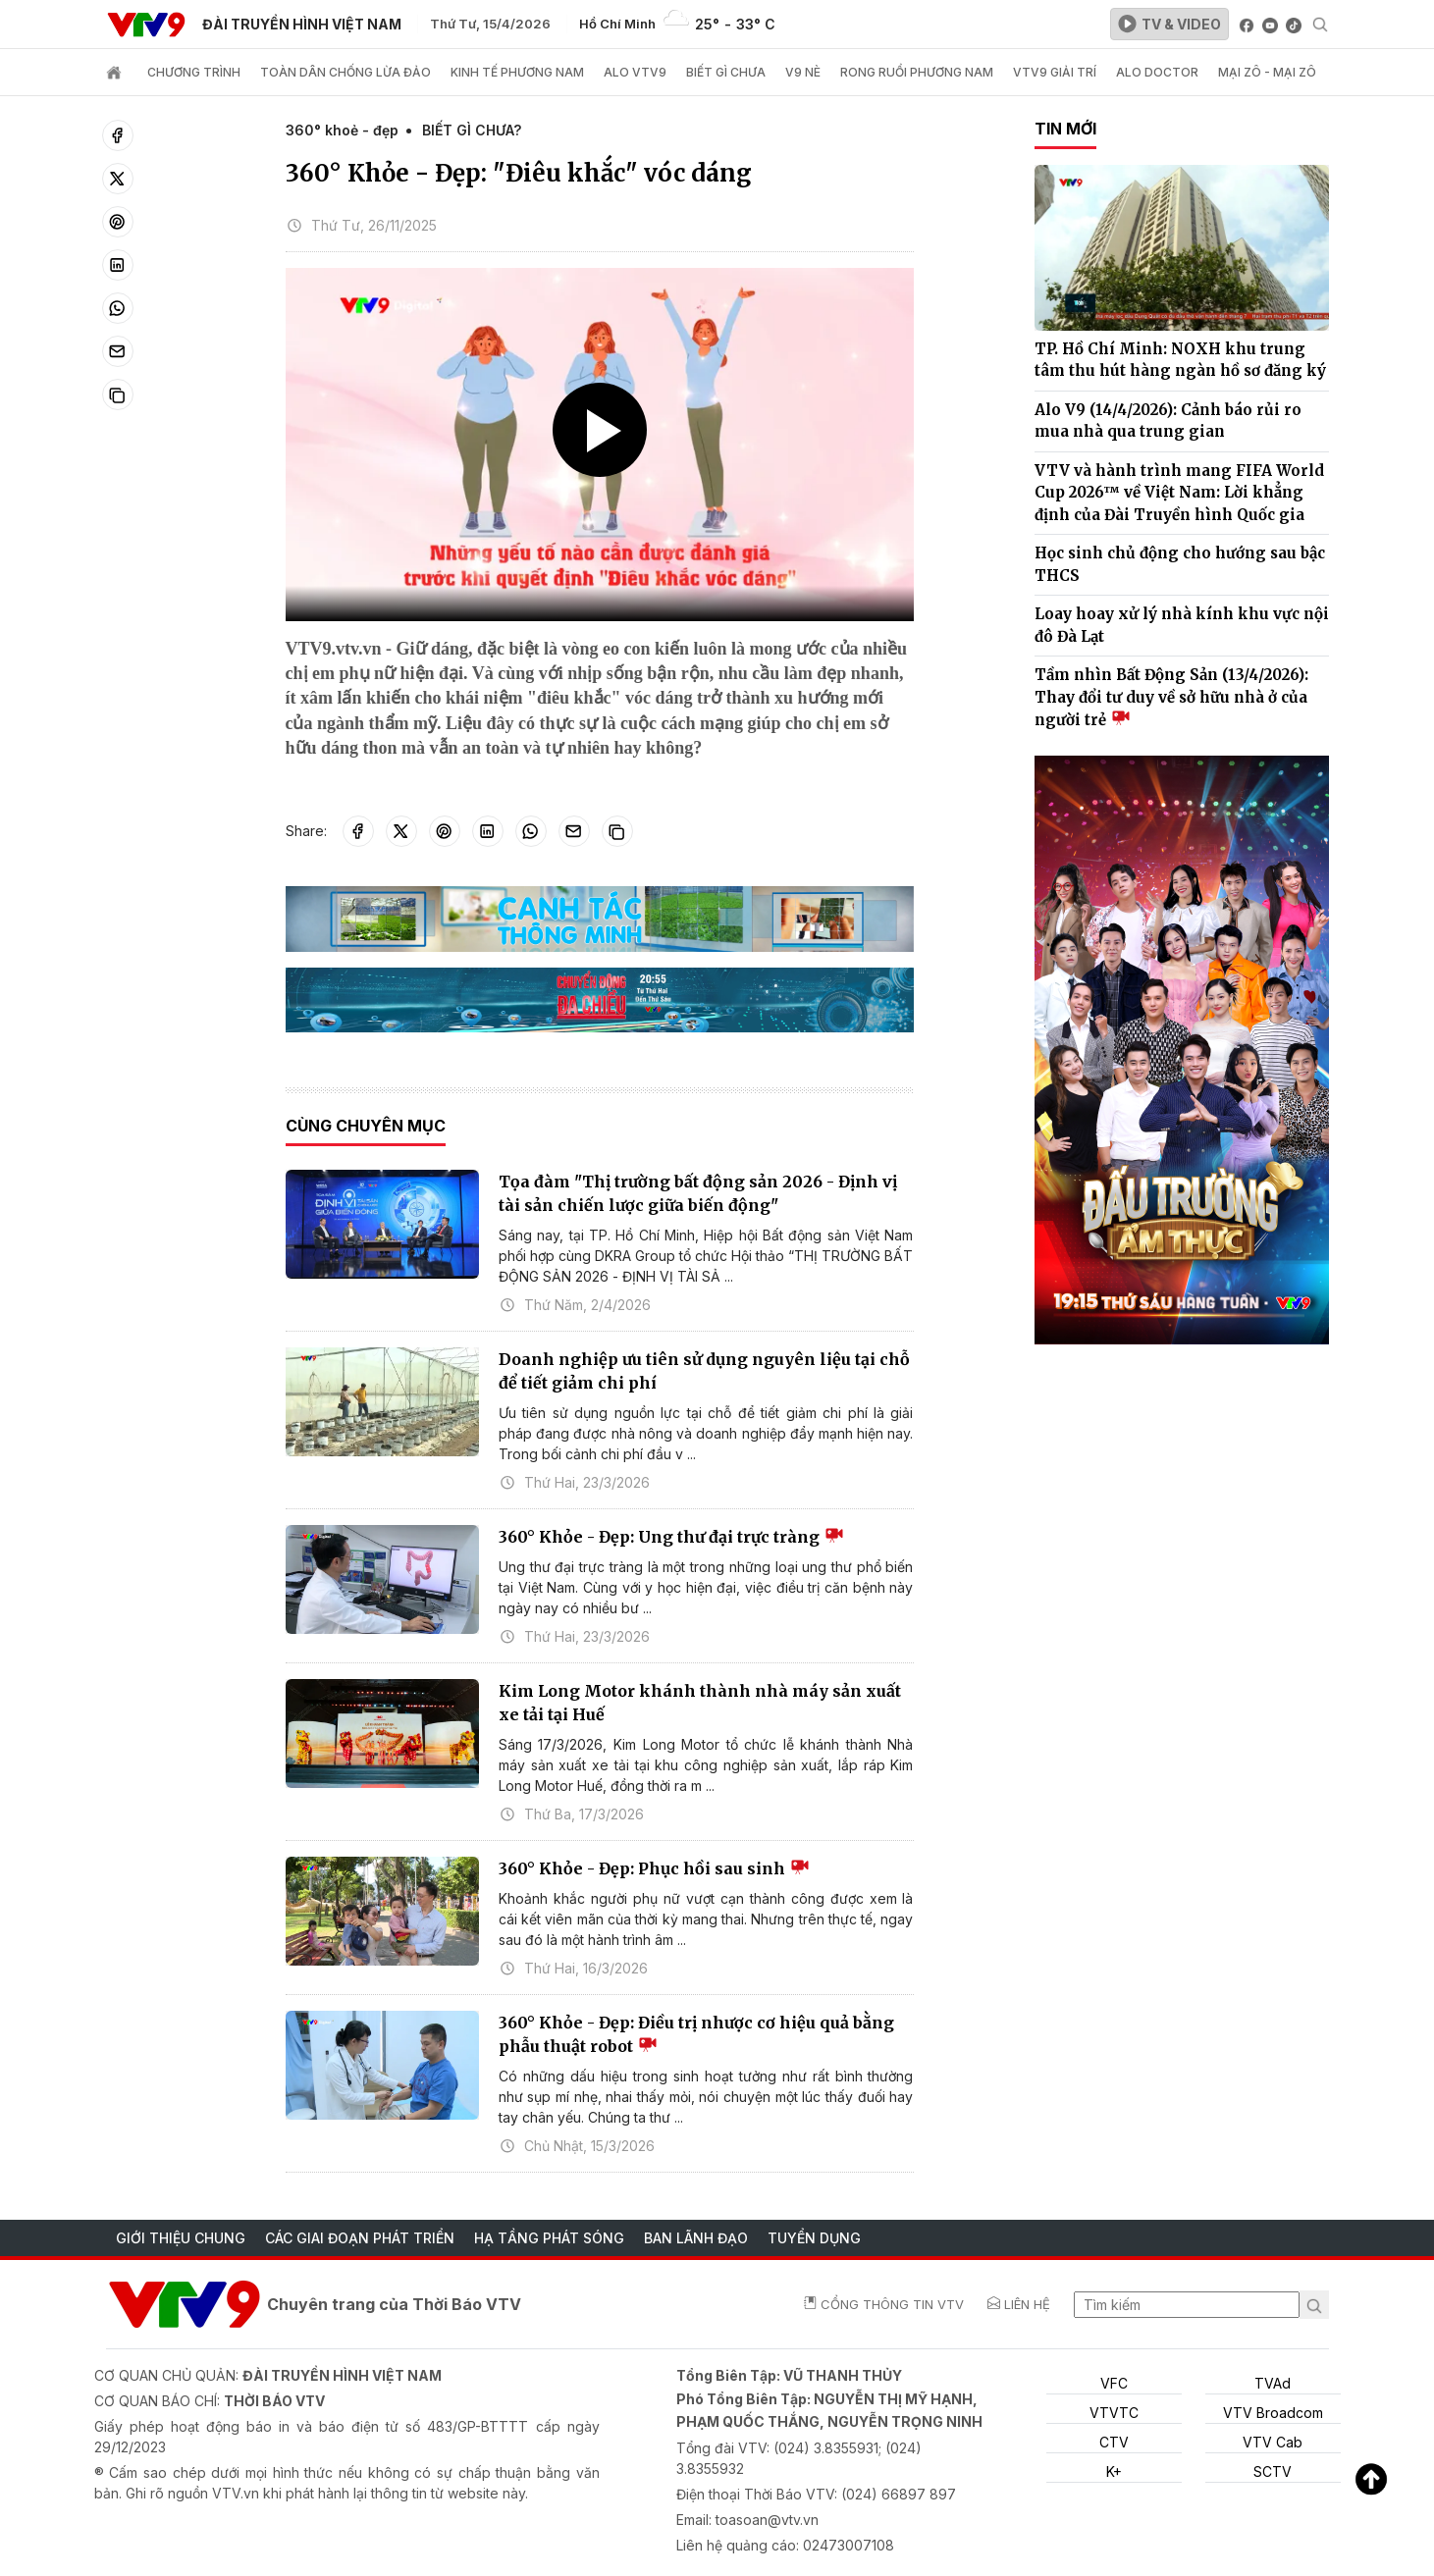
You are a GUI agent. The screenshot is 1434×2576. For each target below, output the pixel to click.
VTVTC (1114, 2412)
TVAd (1272, 2383)
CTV (1114, 2442)
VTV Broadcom (1273, 2412)
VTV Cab (1272, 2442)
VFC (1114, 2383)
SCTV (1272, 2471)
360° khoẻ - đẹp (342, 130)
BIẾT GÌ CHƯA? (471, 130)
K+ (1114, 2471)
